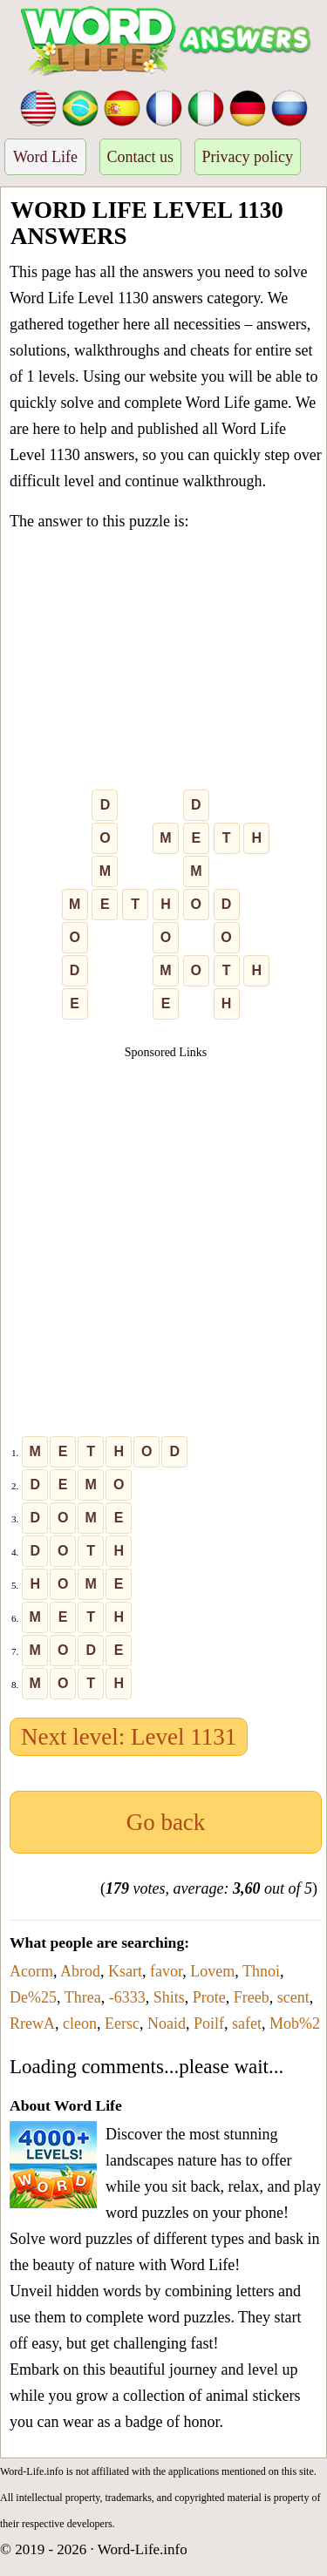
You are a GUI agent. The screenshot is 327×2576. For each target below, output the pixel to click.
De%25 (33, 1997)
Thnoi (261, 1971)
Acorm (31, 1971)
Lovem (212, 1971)
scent (293, 1997)
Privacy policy (247, 157)
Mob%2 (294, 2023)
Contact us (140, 157)
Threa (83, 1997)
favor (166, 1971)
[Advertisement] (163, 664)
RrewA (32, 2023)
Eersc (122, 2023)
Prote (209, 1997)
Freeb (251, 1997)
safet (247, 2023)
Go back (166, 1822)
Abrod (80, 1971)
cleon (80, 2023)
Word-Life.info (142, 2549)
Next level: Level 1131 (128, 1737)
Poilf (209, 2023)
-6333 (127, 1997)
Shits (169, 1997)
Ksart (125, 1971)
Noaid (166, 2023)
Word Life (45, 157)
